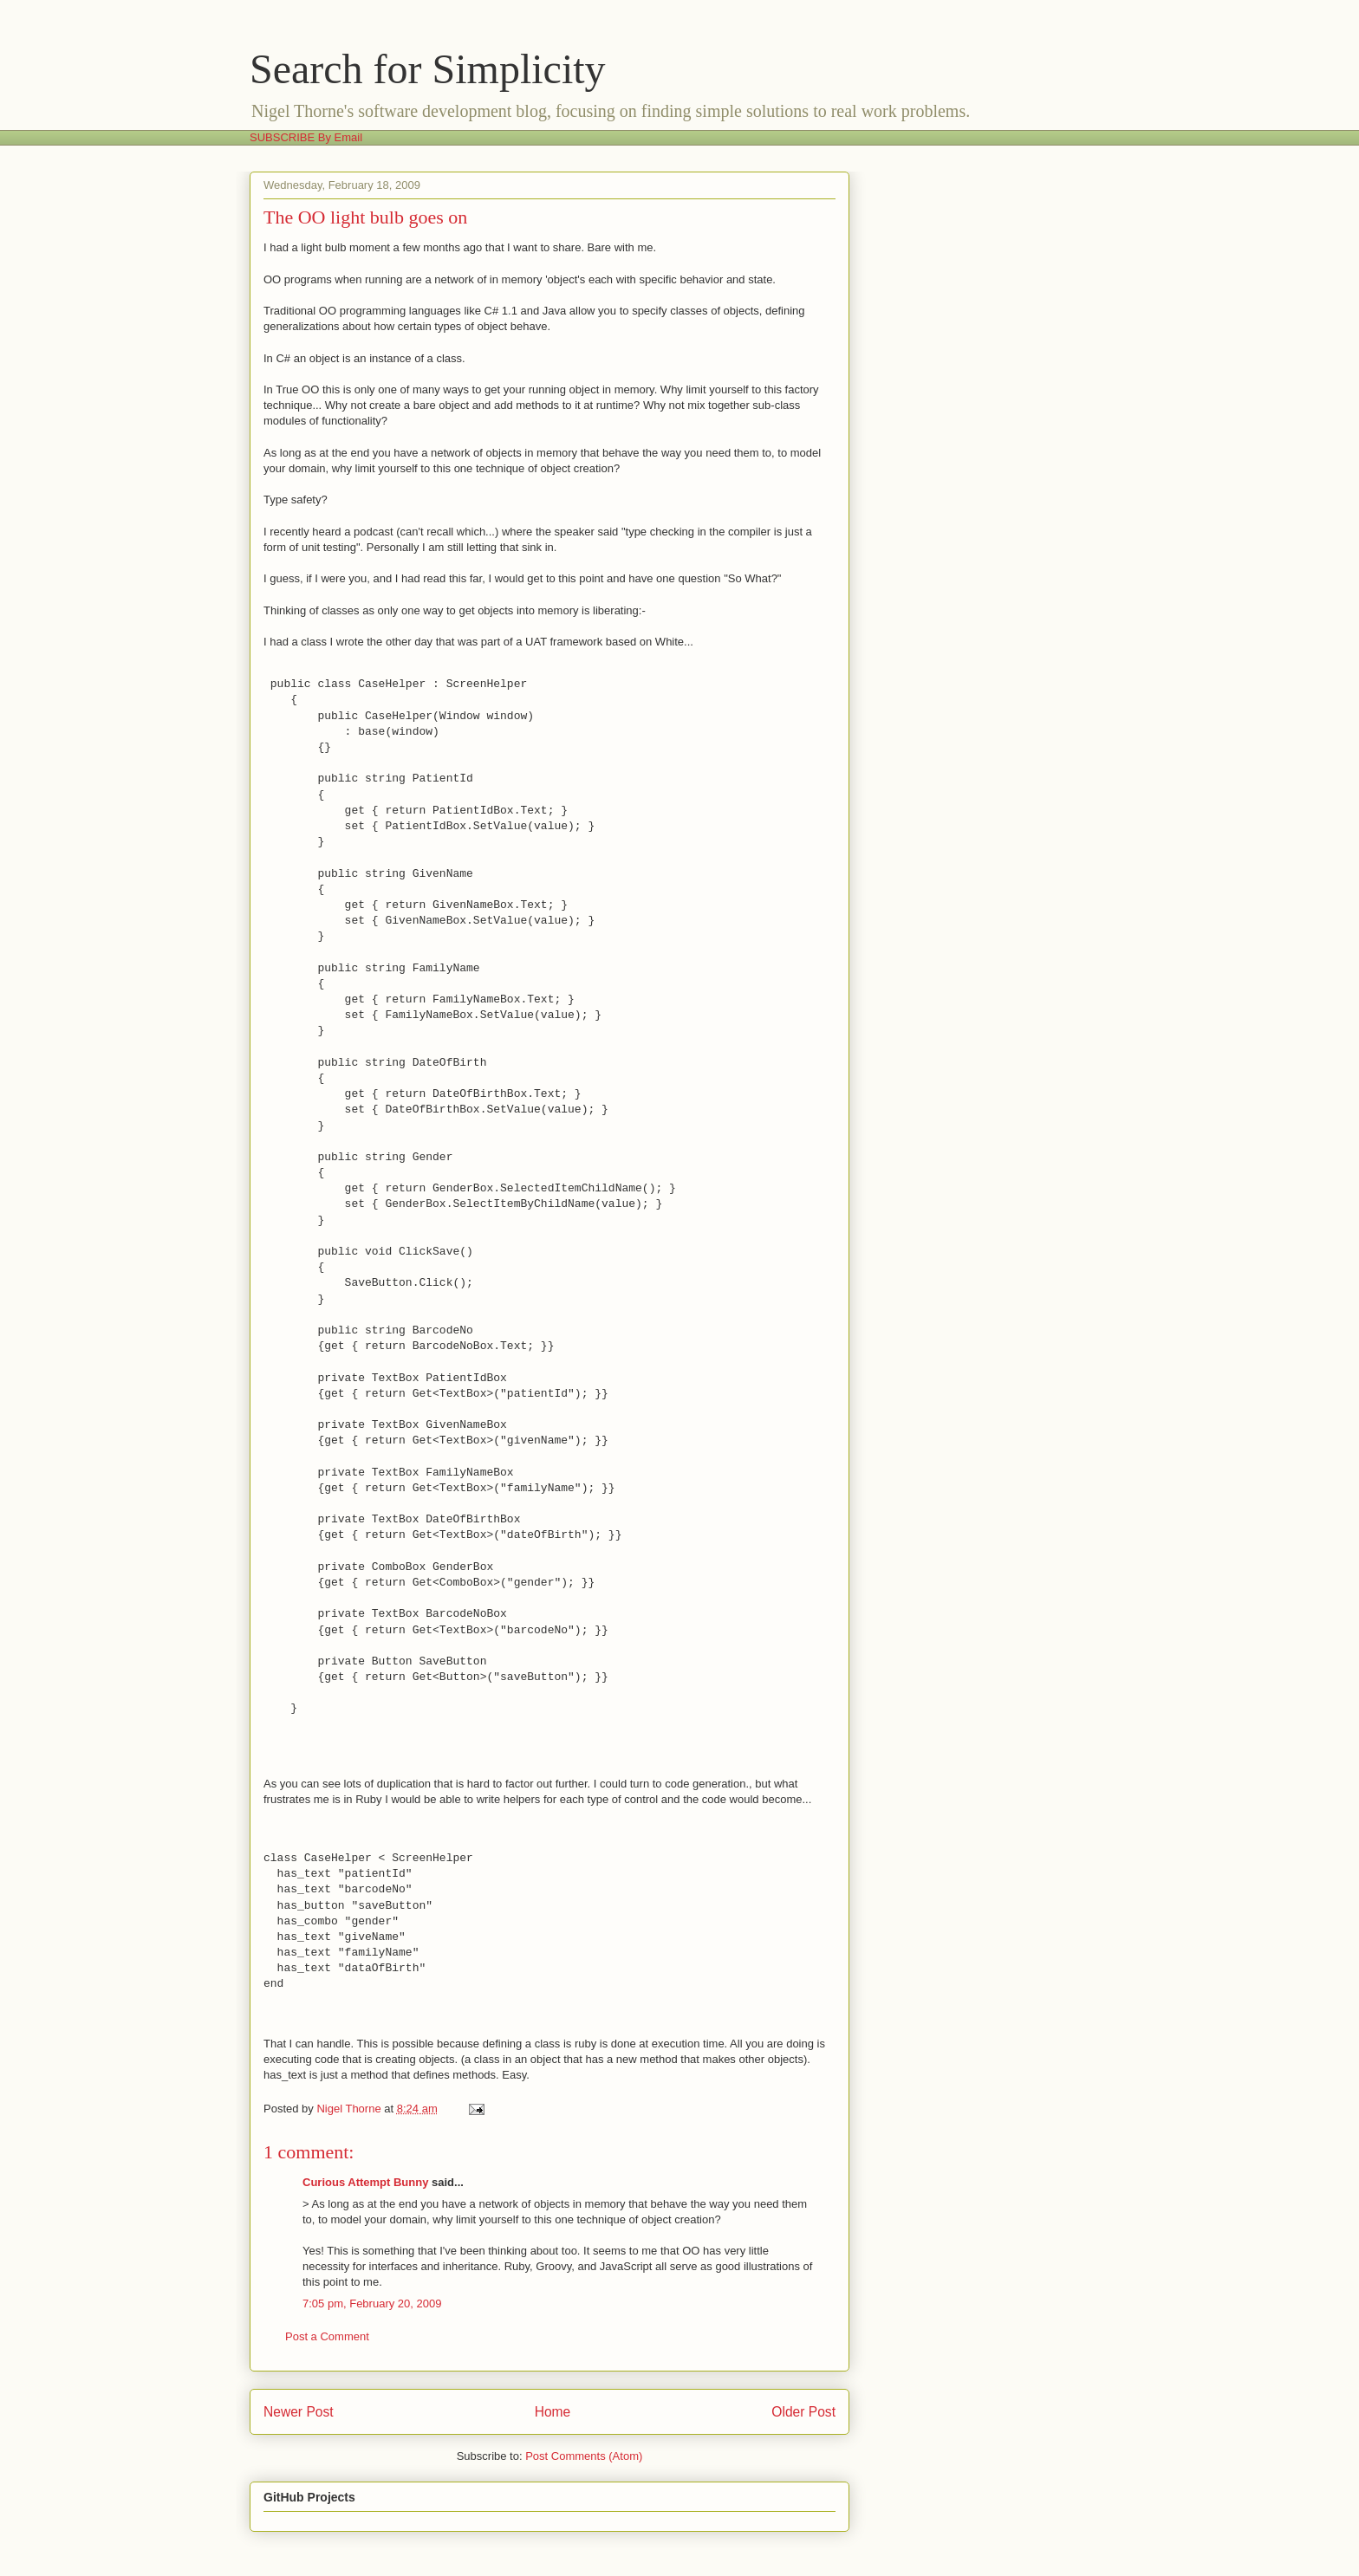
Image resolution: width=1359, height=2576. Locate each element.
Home (553, 2411)
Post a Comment (327, 2336)
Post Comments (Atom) (583, 2455)
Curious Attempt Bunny (365, 2182)
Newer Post (298, 2411)
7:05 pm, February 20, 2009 (371, 2303)
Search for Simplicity (428, 69)
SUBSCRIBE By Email (306, 137)
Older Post (803, 2411)
